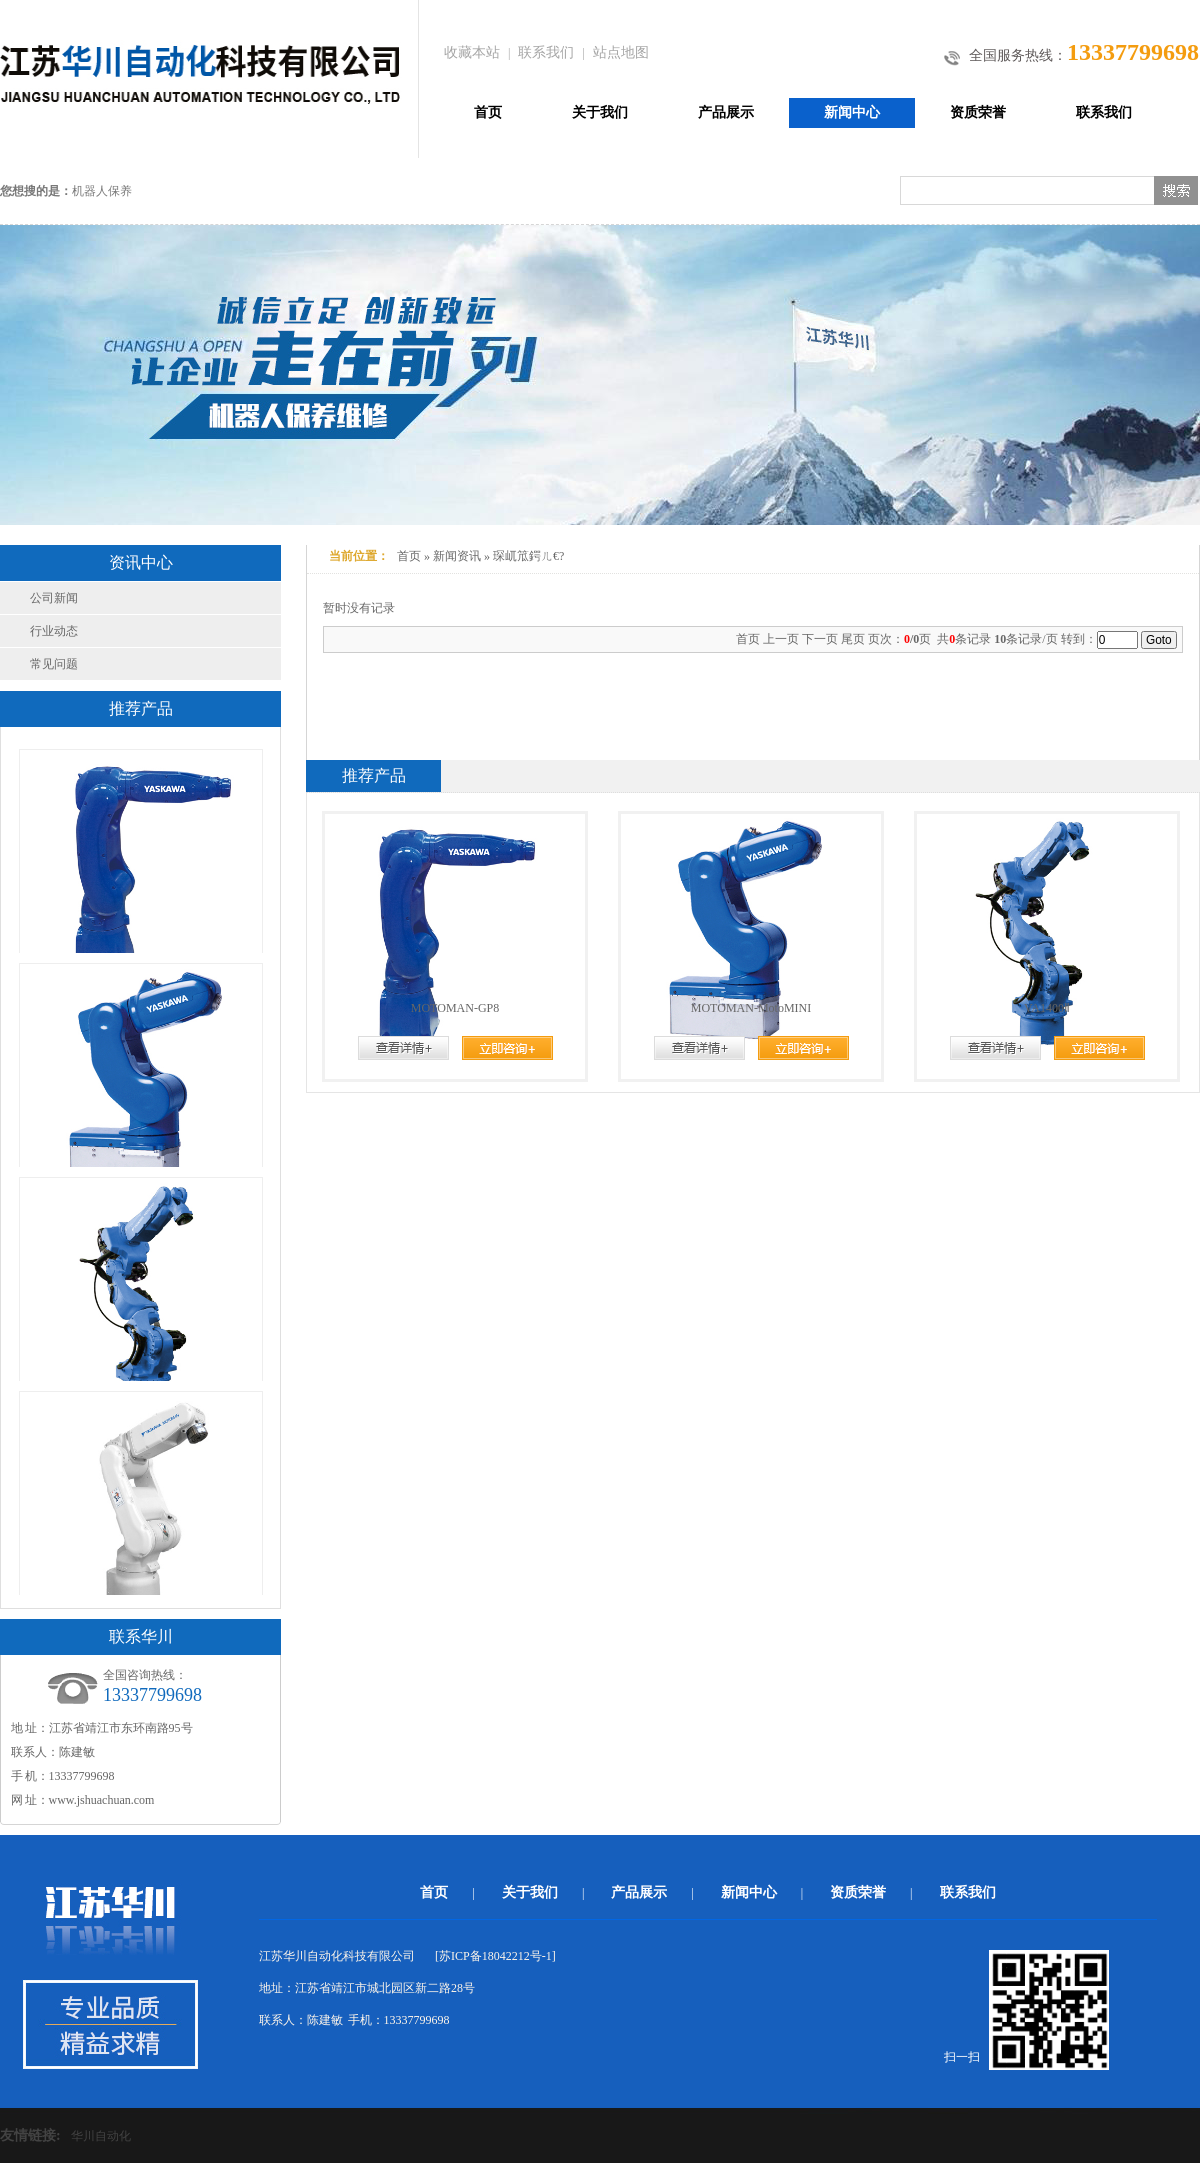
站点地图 (621, 52)
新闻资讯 (457, 556)
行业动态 (54, 631)
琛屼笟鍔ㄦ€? (528, 556)
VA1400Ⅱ (1047, 1008)
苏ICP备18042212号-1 (495, 1956)
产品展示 (726, 112)
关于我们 (600, 112)
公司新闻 (54, 598)
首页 (488, 112)
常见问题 (54, 664)
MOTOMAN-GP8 (455, 1008)
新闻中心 (852, 112)
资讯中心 (141, 562)
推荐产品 (374, 775)
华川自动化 (101, 2136)
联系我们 (546, 52)
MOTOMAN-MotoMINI (751, 1008)
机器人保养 (102, 191)
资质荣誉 (978, 112)
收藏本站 (472, 52)
